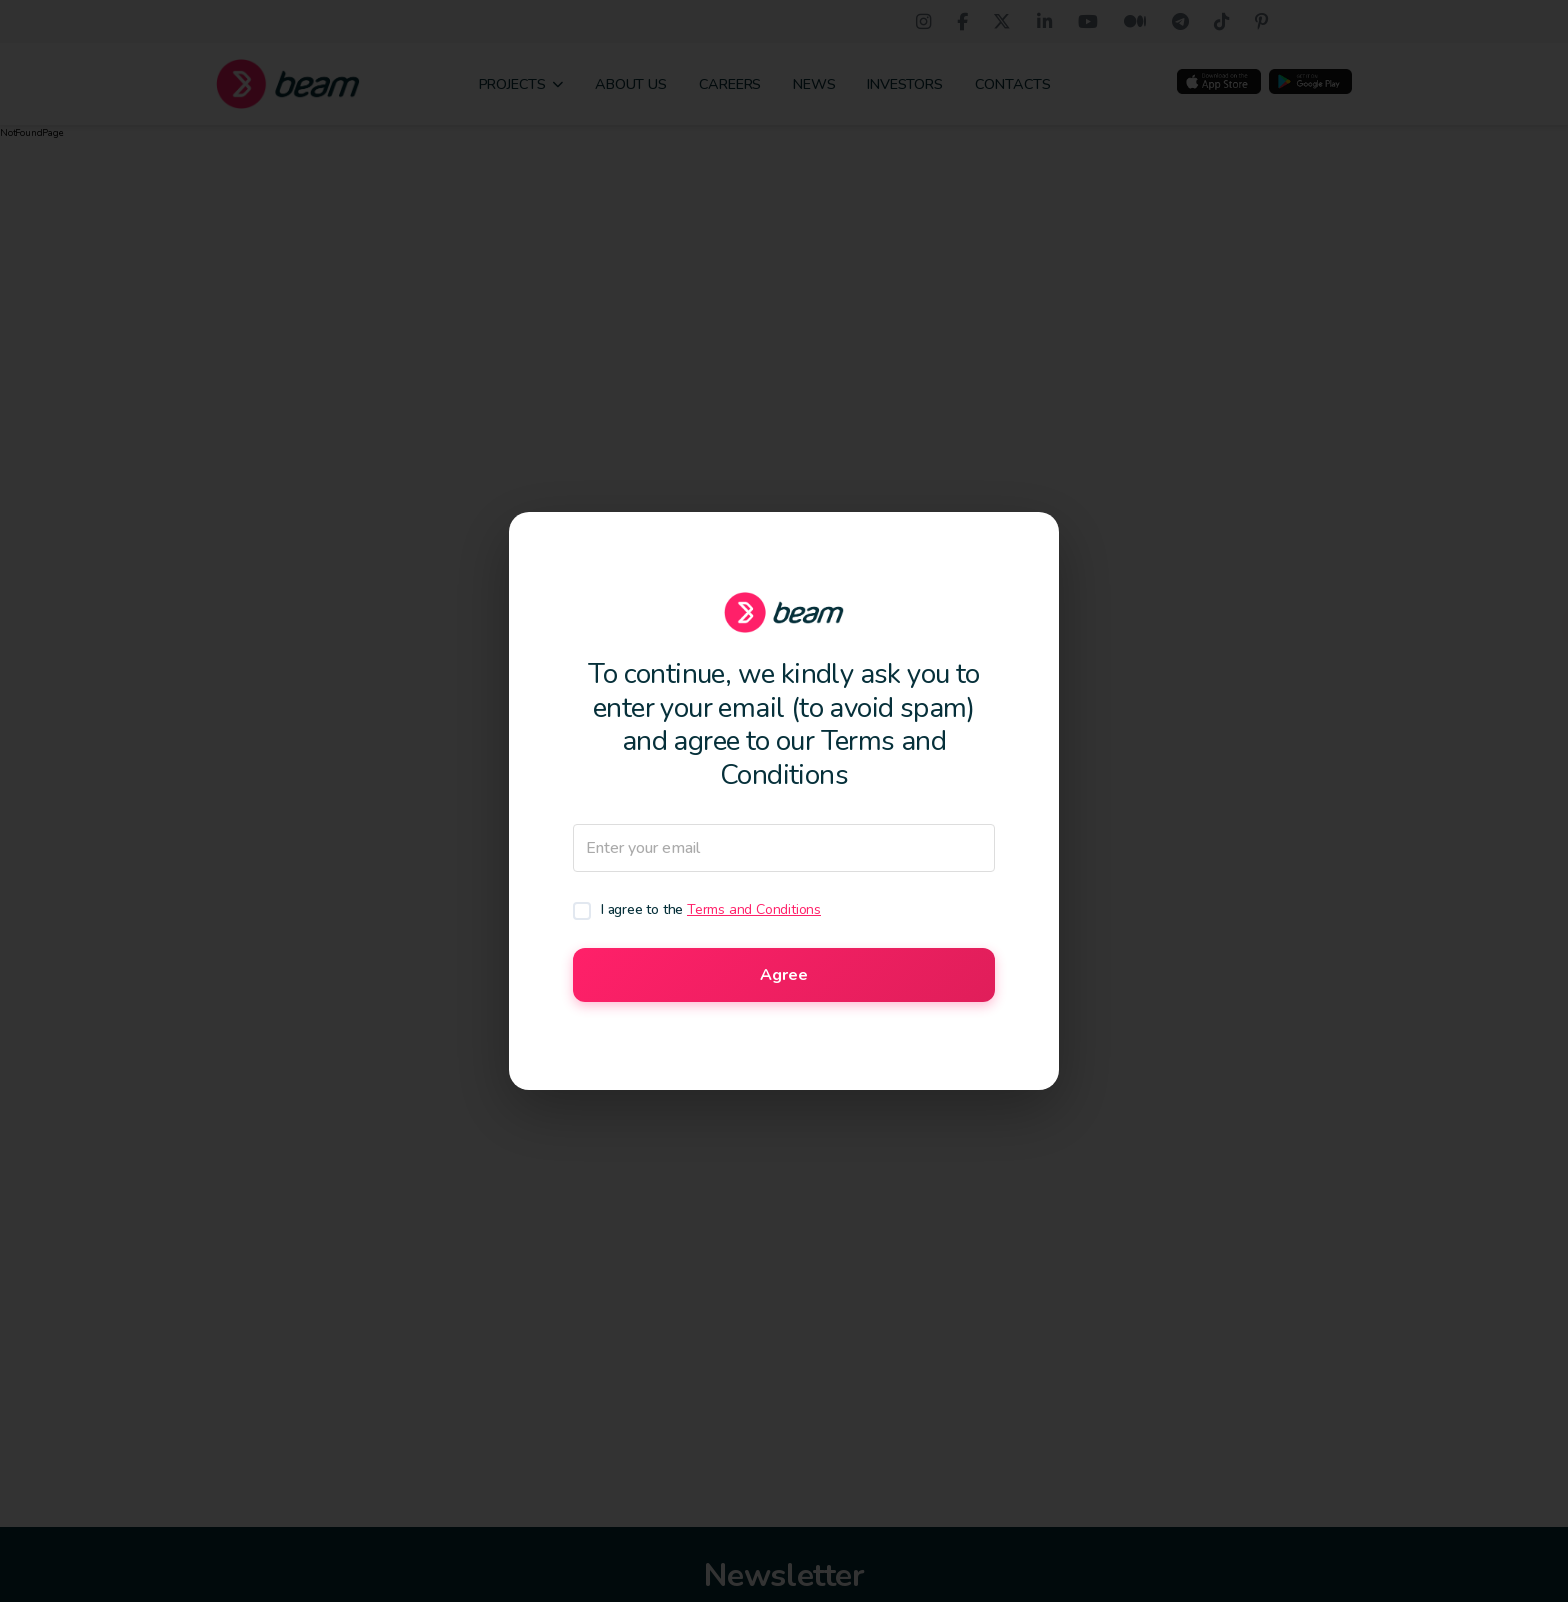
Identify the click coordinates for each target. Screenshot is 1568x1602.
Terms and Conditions (754, 909)
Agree (784, 975)
